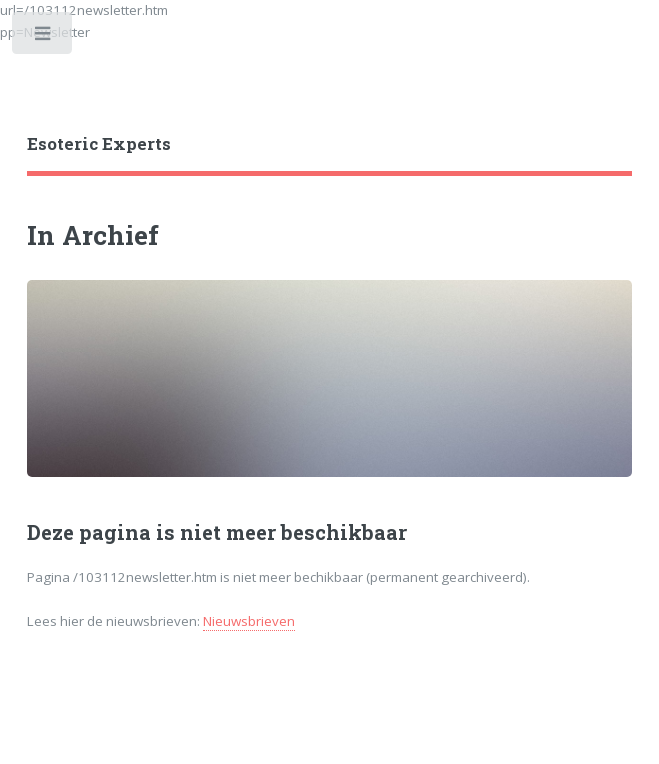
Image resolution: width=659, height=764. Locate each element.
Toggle (43, 37)
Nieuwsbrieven (249, 621)
